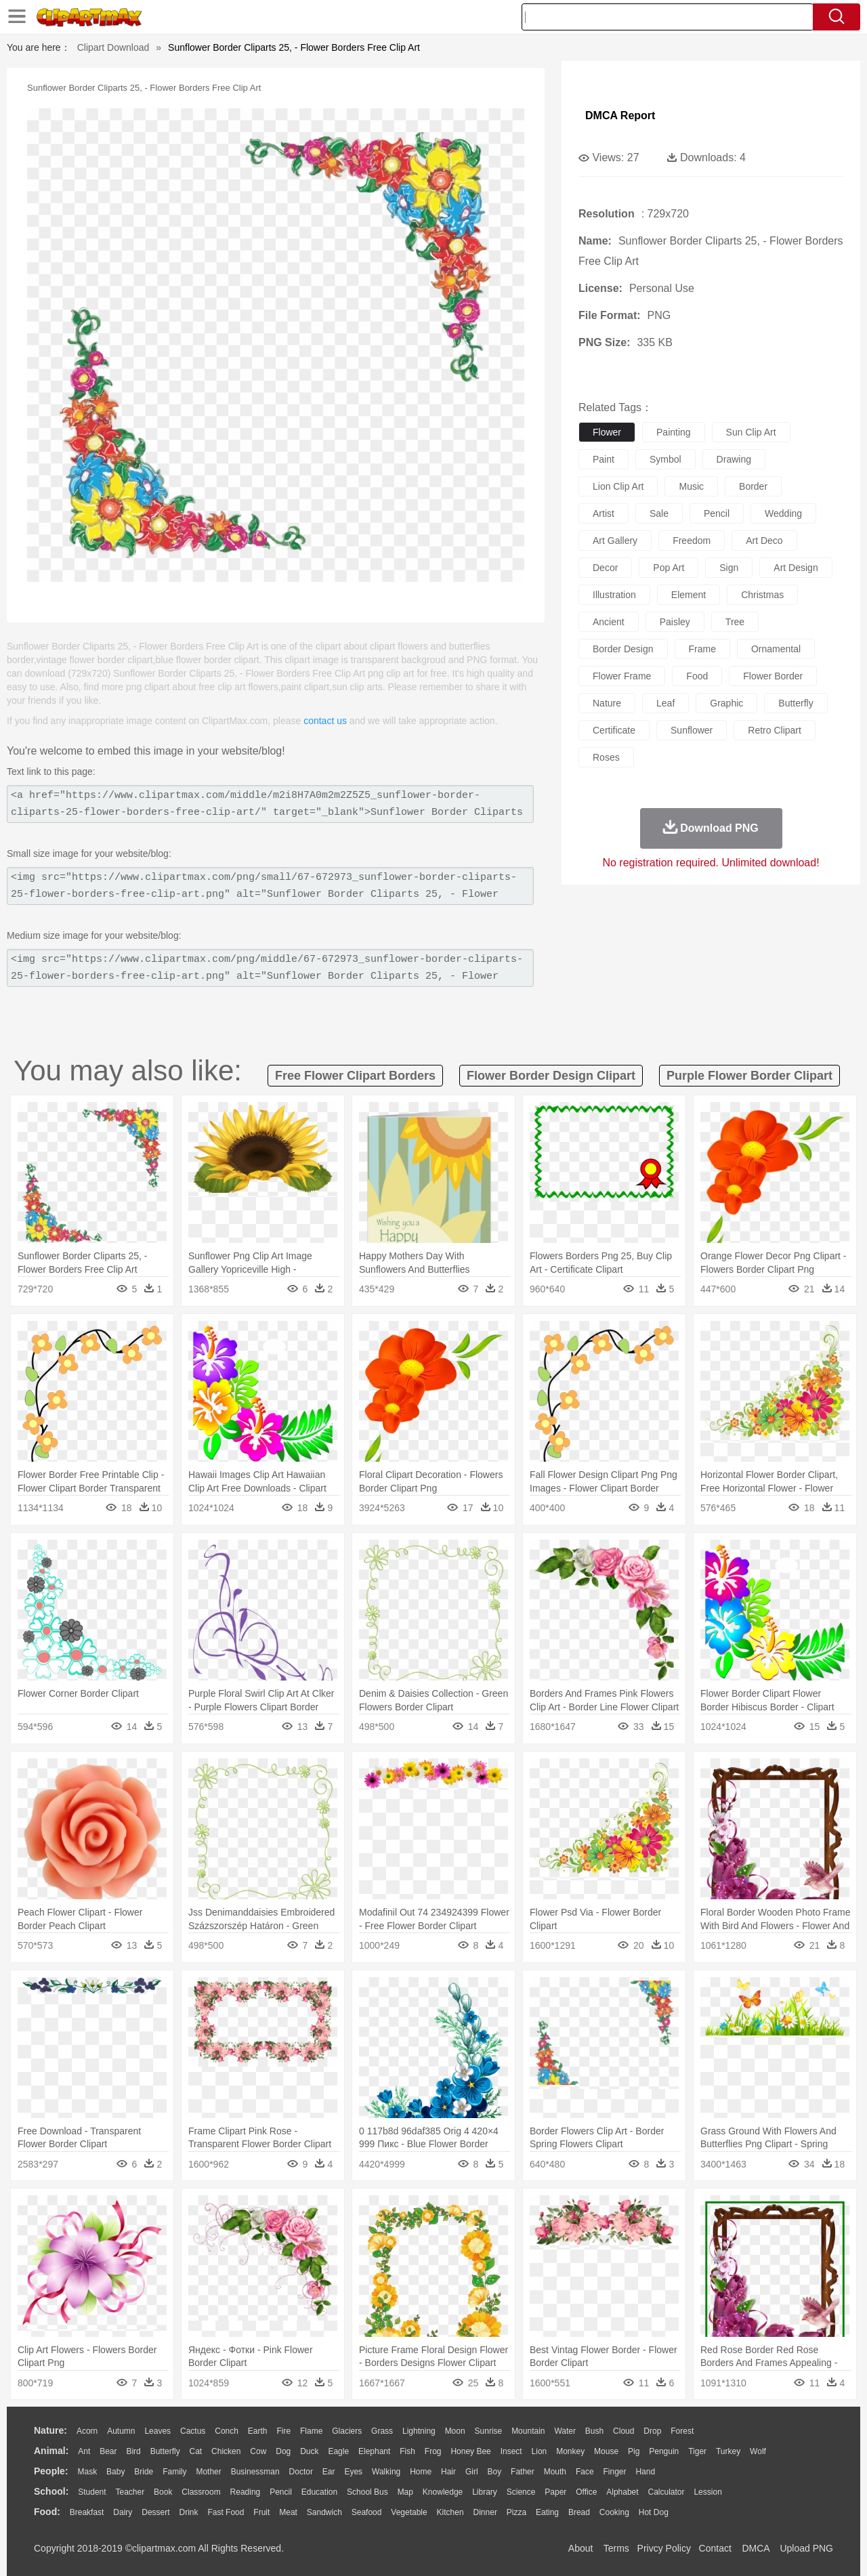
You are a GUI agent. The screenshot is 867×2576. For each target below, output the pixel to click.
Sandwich (324, 2512)
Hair (448, 2471)
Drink (188, 2512)
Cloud (623, 2431)
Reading (245, 2492)
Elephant (374, 2451)
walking (386, 2471)
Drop (652, 2431)
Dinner (485, 2512)
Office (586, 2492)
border (753, 486)
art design (796, 567)
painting (673, 432)
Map (405, 2492)
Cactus (192, 2431)
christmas (762, 594)
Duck (309, 2451)
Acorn (87, 2431)
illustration (614, 594)
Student (92, 2492)
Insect (511, 2451)
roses (606, 757)
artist (603, 513)
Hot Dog (654, 2512)
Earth (258, 2431)
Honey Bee (470, 2451)
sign (728, 567)
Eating (547, 2512)
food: (47, 2511)
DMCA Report (620, 115)
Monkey (570, 2451)
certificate (614, 730)
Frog (433, 2451)
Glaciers (347, 2431)
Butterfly (165, 2451)
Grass (382, 2431)
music (691, 486)
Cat (196, 2451)
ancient (609, 621)
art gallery (615, 540)
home (420, 2471)
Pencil (281, 2492)
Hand (645, 2471)
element (688, 594)
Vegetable (409, 2512)
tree (734, 621)
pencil (716, 513)
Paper (555, 2492)
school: (51, 2491)
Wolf (758, 2451)
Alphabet (622, 2492)
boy (495, 2471)
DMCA (755, 2548)
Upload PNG (806, 2548)
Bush (594, 2431)
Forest (682, 2431)
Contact (715, 2548)
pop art (668, 567)
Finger (614, 2471)
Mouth (555, 2471)
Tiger (697, 2451)
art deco (764, 540)
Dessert (155, 2512)
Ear (328, 2471)
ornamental (776, 648)
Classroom (201, 2492)
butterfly (795, 703)
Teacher (130, 2492)
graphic (726, 703)
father (522, 2471)
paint (603, 459)
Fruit (261, 2512)
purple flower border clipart (749, 1075)
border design (623, 648)
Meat (288, 2512)
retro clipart (774, 730)
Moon (455, 2431)
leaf (665, 703)
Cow (258, 2451)
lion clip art (618, 486)
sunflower (692, 730)
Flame (311, 2431)
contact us (325, 720)
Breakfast (87, 2512)
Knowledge (443, 2492)
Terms (616, 2548)
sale (659, 513)
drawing (734, 459)
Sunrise (489, 2431)
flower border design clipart (551, 1075)
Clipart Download (113, 47)
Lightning (419, 2431)
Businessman (255, 2471)
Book (163, 2492)
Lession (707, 2492)
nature (607, 703)
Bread (579, 2512)
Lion (539, 2451)
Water (565, 2431)
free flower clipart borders (355, 1075)
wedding (783, 513)
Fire (283, 2431)
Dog (283, 2451)
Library (484, 2492)
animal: (51, 2450)
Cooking (614, 2512)
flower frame (622, 676)
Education (319, 2492)
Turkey (728, 2451)
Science (521, 2492)
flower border (773, 676)
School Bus (367, 2492)
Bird (133, 2451)
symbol (665, 459)
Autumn (121, 2431)
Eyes (353, 2471)
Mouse (606, 2451)
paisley (675, 621)
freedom (692, 540)
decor (605, 567)
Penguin (664, 2451)
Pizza (516, 2512)
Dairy (122, 2512)
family (174, 2471)
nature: (50, 2430)
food (697, 676)
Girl (471, 2471)
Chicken (225, 2451)
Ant (84, 2451)
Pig (633, 2451)
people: (51, 2471)
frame (702, 648)
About (580, 2548)
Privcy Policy (664, 2548)
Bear (108, 2451)
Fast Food (225, 2512)
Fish (407, 2451)
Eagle (338, 2451)
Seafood (367, 2512)
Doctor (301, 2471)
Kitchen (450, 2512)
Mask (87, 2471)
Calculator (666, 2492)
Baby (115, 2471)
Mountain (528, 2431)
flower (607, 432)
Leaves (157, 2431)
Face (585, 2471)
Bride (143, 2471)
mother (208, 2471)
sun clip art (751, 432)
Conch (226, 2431)
